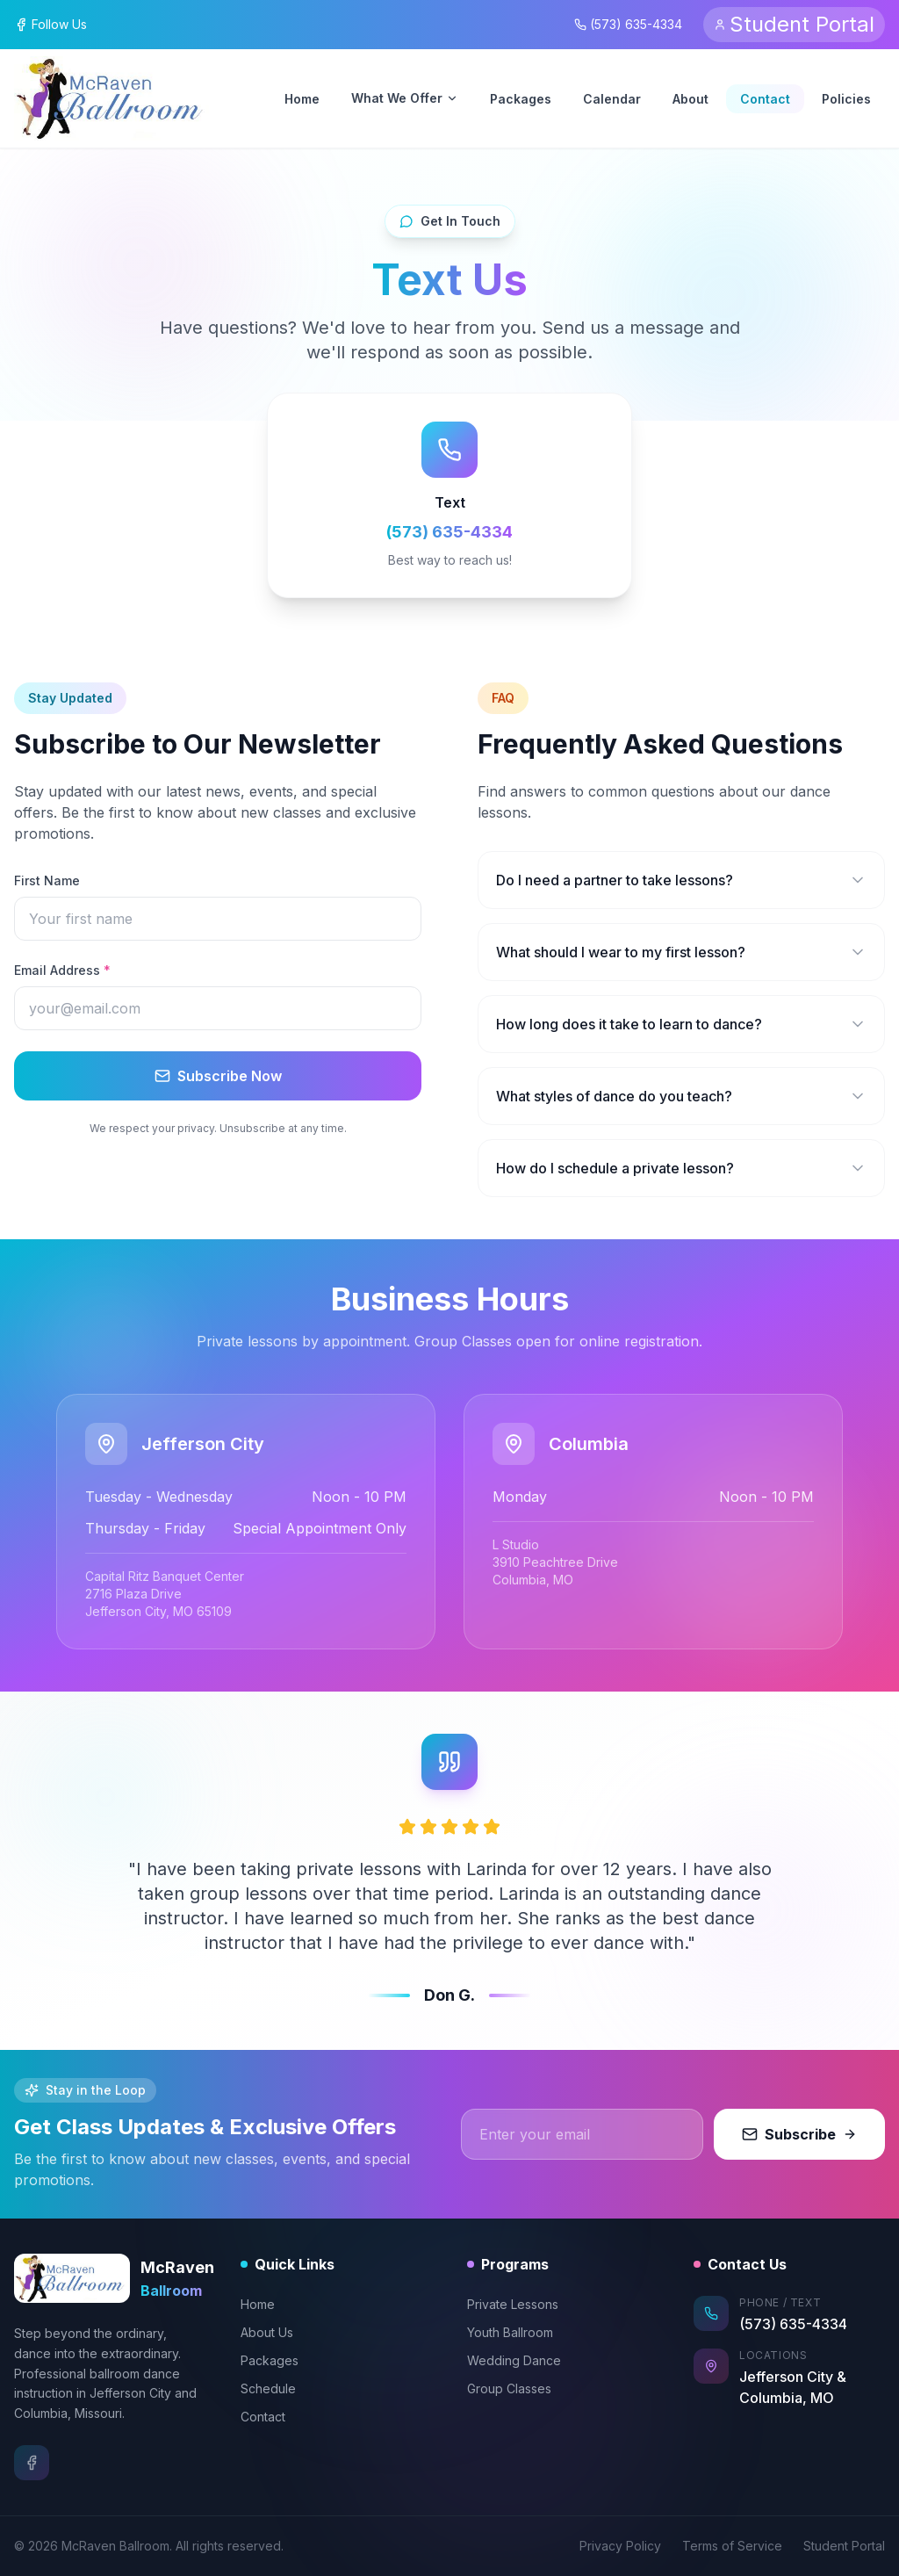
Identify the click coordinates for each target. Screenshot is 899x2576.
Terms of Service (732, 2545)
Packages (520, 98)
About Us (267, 2332)
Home (302, 98)
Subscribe (799, 2134)
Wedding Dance (514, 2360)
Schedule (268, 2388)
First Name (47, 880)
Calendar (612, 98)
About (690, 98)
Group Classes (509, 2388)
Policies (846, 98)
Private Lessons (512, 2304)
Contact (765, 98)
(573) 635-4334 (628, 24)
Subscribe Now (218, 1076)
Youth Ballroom (510, 2332)
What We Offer (404, 97)
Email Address (62, 970)
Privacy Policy (620, 2545)
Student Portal (844, 2545)
